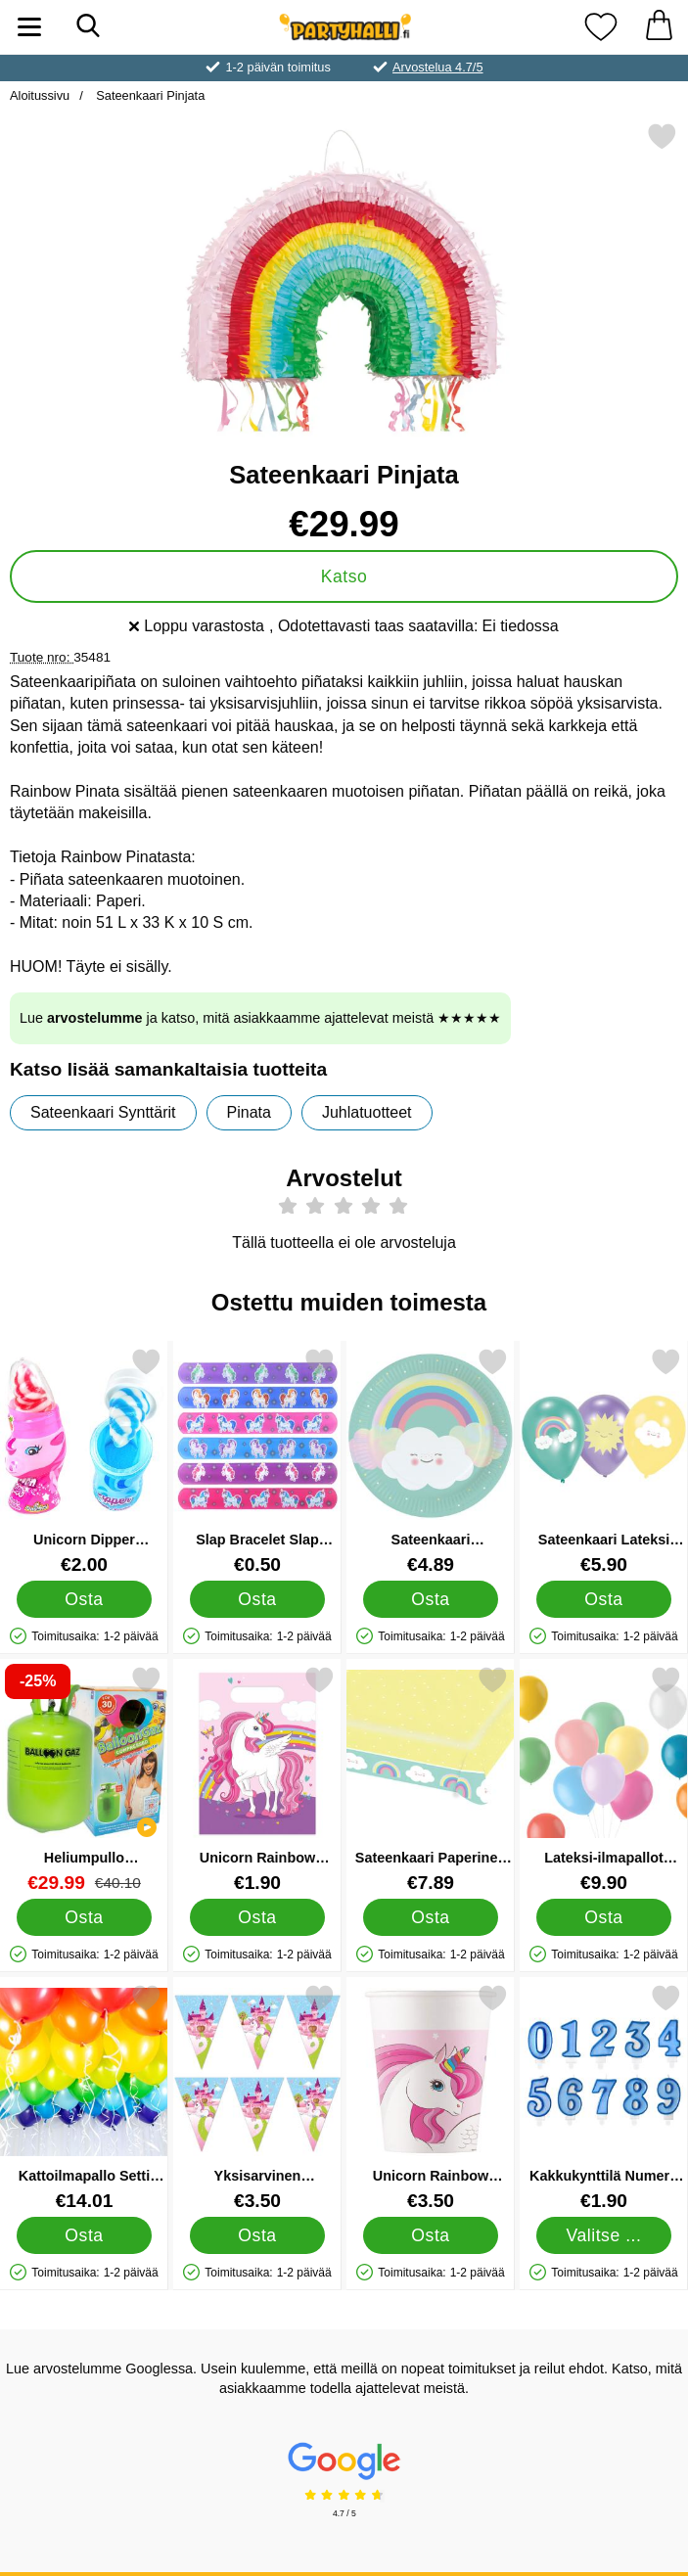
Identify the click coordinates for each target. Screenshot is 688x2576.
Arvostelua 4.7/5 (437, 67)
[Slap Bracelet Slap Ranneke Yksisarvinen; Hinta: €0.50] (257, 1461)
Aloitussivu (39, 95)
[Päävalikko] (29, 27)
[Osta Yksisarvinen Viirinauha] (257, 2235)
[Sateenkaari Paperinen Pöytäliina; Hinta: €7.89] (430, 1779)
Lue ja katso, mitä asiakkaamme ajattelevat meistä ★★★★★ (260, 1018)
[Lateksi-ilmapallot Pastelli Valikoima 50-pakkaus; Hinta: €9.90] (604, 1779)
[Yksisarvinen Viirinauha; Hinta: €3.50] (257, 2097)
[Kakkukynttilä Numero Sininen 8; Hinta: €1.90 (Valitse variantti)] (604, 2097)
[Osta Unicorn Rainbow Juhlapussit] (257, 1917)
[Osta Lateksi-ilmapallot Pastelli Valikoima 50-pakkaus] (603, 1917)
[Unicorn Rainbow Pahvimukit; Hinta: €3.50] (430, 2097)
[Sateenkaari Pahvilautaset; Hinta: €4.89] (430, 1461)
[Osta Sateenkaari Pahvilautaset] (430, 1599)
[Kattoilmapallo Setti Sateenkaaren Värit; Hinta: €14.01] (84, 2097)
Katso (344, 576)
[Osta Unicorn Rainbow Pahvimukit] (430, 2235)
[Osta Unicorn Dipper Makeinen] (84, 1599)
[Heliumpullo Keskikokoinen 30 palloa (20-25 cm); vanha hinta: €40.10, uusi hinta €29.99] (84, 1779)
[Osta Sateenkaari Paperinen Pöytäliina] (430, 1917)
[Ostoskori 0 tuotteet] (658, 27)
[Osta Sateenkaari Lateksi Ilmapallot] (603, 1599)
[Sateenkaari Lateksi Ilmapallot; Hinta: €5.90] (604, 1461)
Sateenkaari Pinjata (149, 95)
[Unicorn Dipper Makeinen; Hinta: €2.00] (84, 1461)
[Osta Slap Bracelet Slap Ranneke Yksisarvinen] (257, 1599)
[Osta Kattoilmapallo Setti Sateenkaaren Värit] (84, 2235)
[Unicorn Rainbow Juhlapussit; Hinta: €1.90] (257, 1779)
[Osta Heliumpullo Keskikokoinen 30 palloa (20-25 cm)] (84, 1917)
